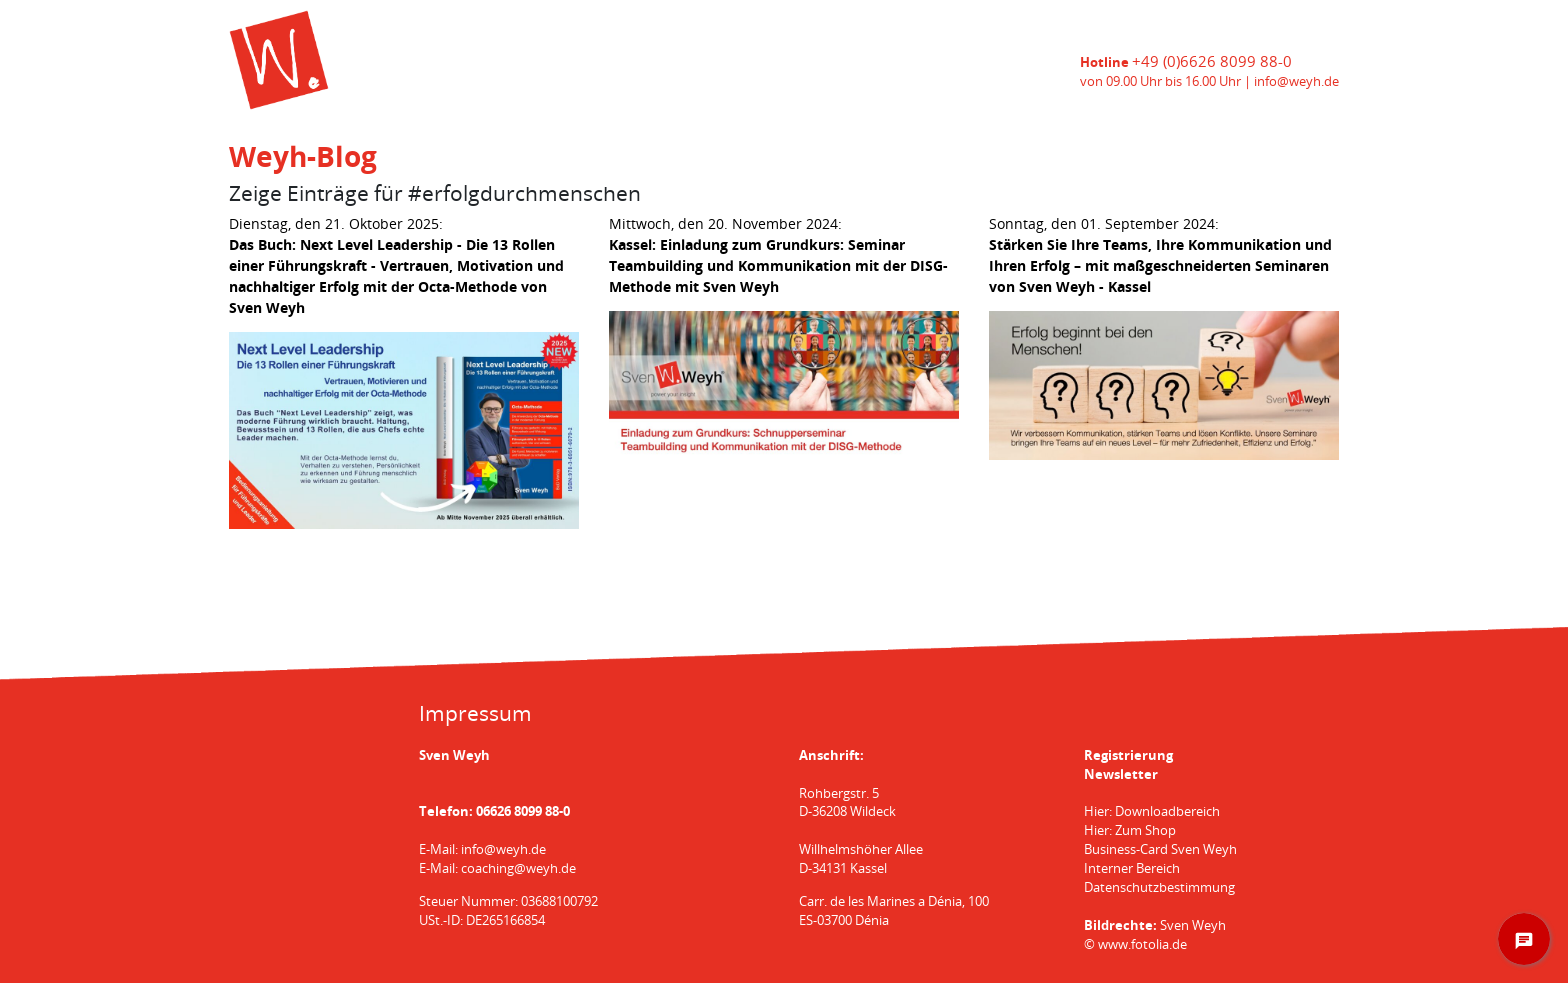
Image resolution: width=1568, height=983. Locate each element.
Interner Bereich (1132, 868)
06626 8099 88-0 (523, 811)
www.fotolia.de (1142, 944)
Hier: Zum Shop (1130, 830)
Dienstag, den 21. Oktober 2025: (396, 265)
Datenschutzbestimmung (1159, 887)
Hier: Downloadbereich (1152, 811)
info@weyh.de (1296, 81)
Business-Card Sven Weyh (1160, 849)
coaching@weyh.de (518, 868)
